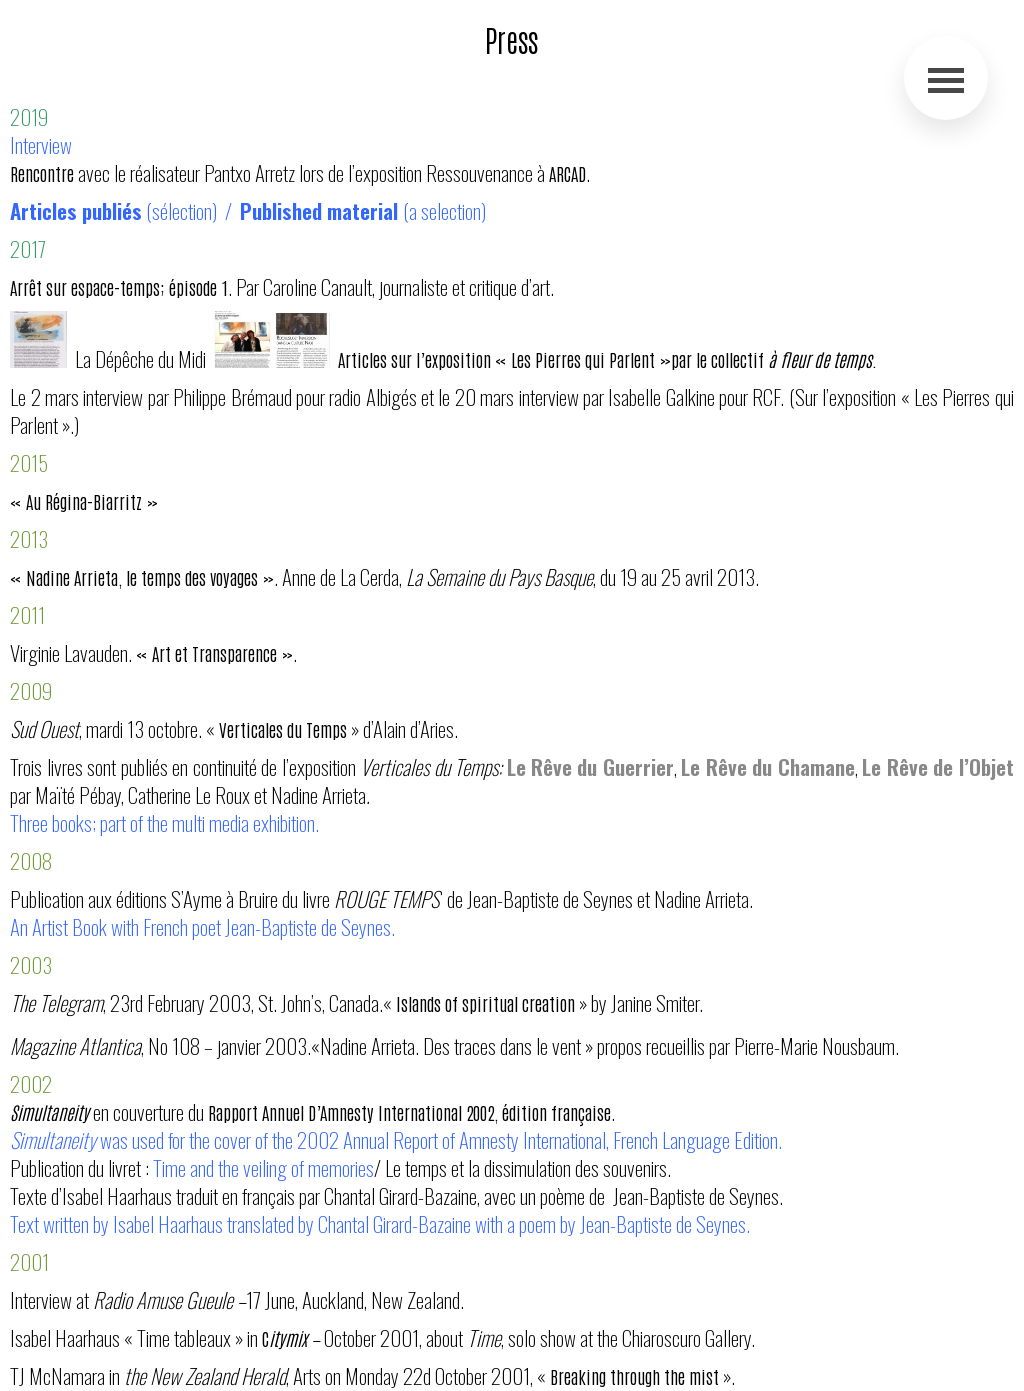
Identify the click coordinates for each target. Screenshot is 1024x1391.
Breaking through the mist (636, 1376)
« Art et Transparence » (214, 653)
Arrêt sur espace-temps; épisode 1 (119, 287)
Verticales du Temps (283, 729)
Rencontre (44, 173)
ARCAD (567, 173)
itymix (288, 1338)
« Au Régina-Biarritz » (84, 501)
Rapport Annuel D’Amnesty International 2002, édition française (409, 1112)
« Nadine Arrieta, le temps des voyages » (142, 577)
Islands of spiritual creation (487, 1003)
